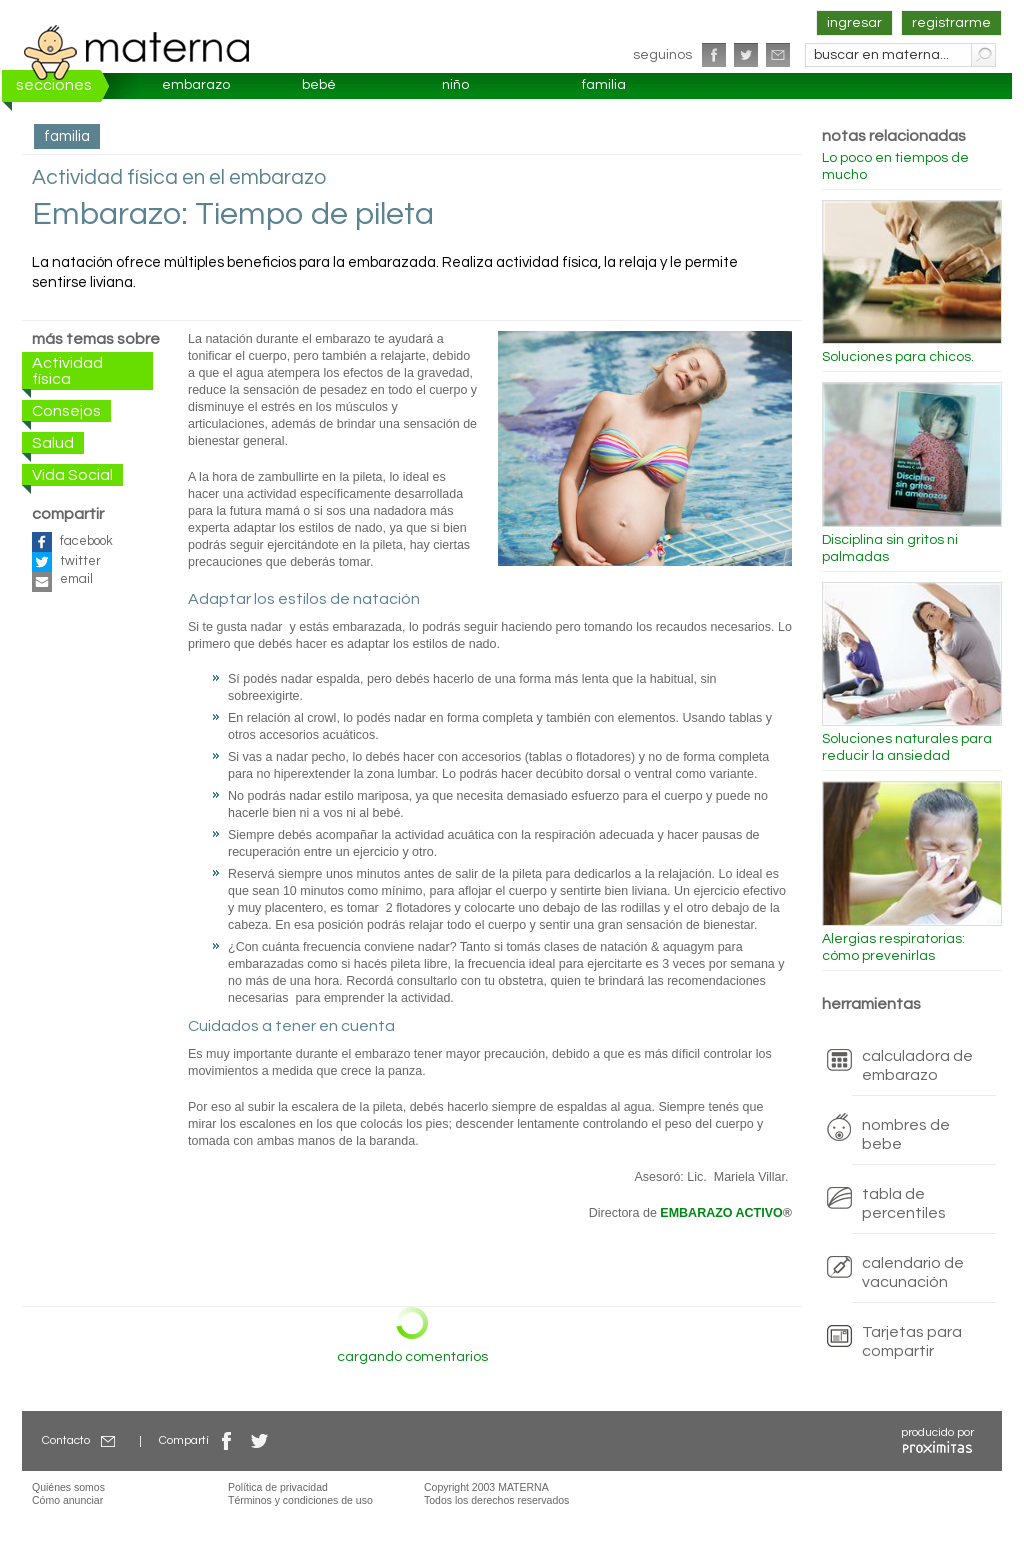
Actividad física (67, 371)
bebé (319, 85)
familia (604, 85)
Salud (53, 443)
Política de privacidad (278, 1487)
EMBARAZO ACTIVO (721, 1213)
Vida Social (72, 475)
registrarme (951, 23)
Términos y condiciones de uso (300, 1500)
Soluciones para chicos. (898, 357)
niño (455, 85)
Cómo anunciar (67, 1500)
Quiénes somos (68, 1487)
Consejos (66, 411)
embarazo (196, 85)
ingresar (854, 23)
